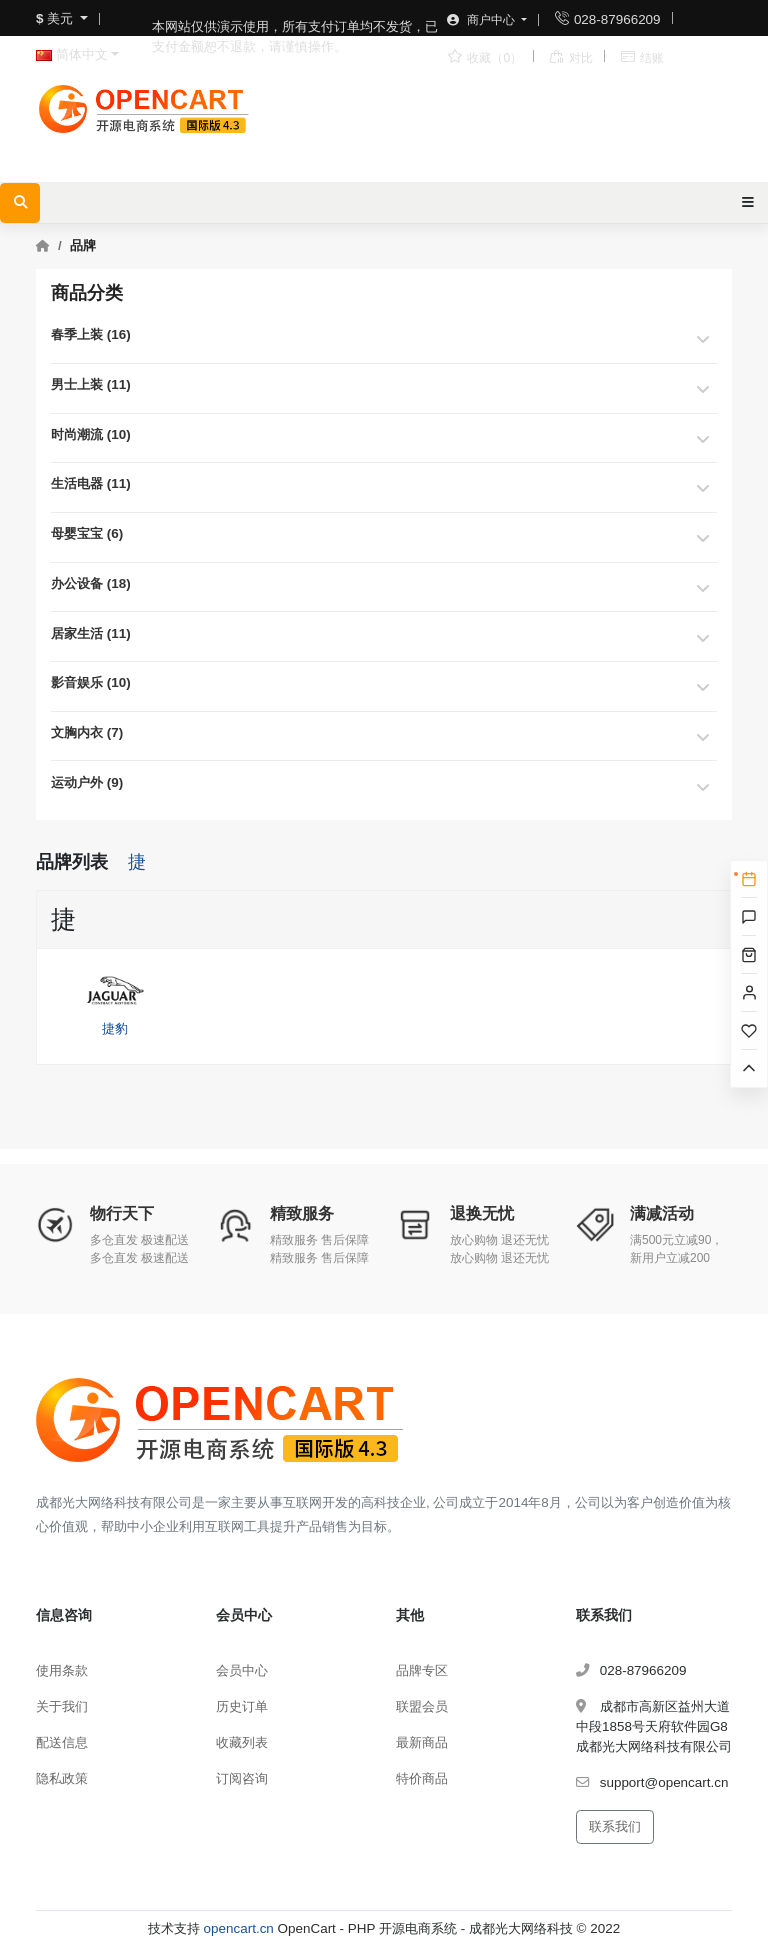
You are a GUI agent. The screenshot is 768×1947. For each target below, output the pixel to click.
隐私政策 (62, 1778)
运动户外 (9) (87, 782)
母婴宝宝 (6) (87, 533)
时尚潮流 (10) (91, 434)
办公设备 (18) (91, 583)
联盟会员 (422, 1706)
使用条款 (62, 1670)
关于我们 (62, 1706)
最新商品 (422, 1742)
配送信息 (62, 1742)
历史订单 (242, 1706)
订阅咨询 (242, 1778)
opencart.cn (239, 1928)
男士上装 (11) (91, 384)
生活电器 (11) (91, 483)
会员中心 (242, 1670)
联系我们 (615, 1826)
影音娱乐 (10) (91, 682)
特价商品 (422, 1778)
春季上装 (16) (91, 334)
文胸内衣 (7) (87, 732)
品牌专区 (422, 1670)
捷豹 (115, 999)
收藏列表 (242, 1742)
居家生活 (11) (91, 633)
